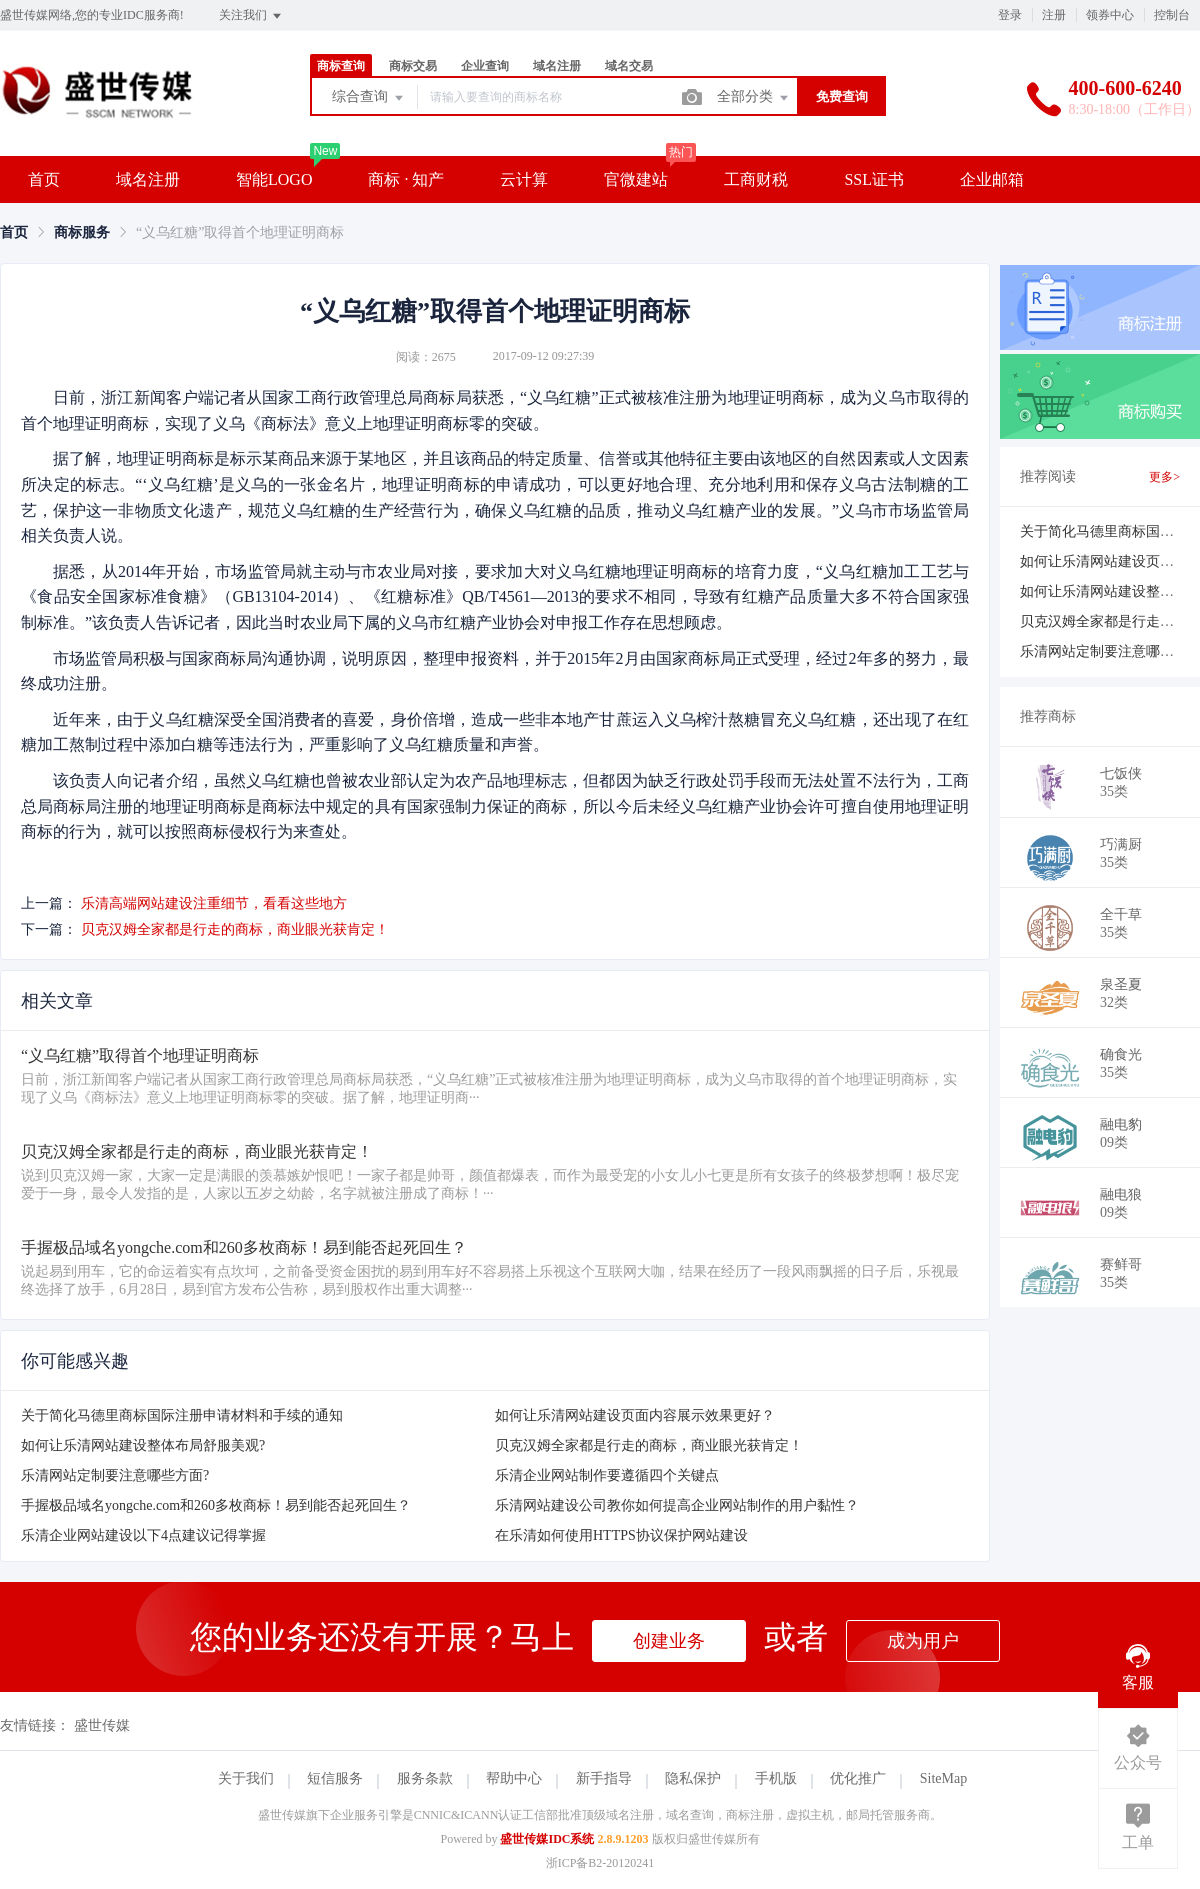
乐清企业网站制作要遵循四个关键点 (607, 1475)
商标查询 (341, 66)
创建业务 (669, 1641)
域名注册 (557, 66)
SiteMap (943, 1778)
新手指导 (604, 1778)
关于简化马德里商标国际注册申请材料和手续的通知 (182, 1415)
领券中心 (1110, 15)
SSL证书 (874, 179)
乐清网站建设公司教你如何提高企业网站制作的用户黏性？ (677, 1505)
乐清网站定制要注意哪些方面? (115, 1475)
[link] (14, 232)
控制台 (1172, 15)
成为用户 (923, 1641)
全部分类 (754, 98)
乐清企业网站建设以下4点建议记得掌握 (143, 1535)
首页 (44, 179)
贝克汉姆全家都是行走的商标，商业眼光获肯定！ (235, 929)
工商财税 (756, 179)
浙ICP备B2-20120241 (600, 1863)
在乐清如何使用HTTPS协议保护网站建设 (621, 1535)
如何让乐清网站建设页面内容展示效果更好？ (635, 1415)
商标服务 (82, 232)
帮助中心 (514, 1778)
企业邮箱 (992, 179)
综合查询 (369, 98)
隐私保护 (693, 1778)
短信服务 (335, 1778)
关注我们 (251, 16)
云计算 (524, 179)
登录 (1010, 15)
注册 (1054, 15)
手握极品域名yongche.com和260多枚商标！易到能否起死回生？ (216, 1505)
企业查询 (485, 66)
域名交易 (629, 66)
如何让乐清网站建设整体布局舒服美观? (143, 1445)
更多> (1164, 477)
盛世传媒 (102, 1725)
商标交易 (413, 66)
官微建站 (636, 179)
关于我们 (246, 1778)
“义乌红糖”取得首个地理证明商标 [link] (240, 232)
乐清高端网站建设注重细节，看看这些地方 (214, 903)
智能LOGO (274, 179)
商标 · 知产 (406, 179)
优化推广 (858, 1778)
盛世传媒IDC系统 (547, 1839)
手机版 (776, 1778)
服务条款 (425, 1778)
